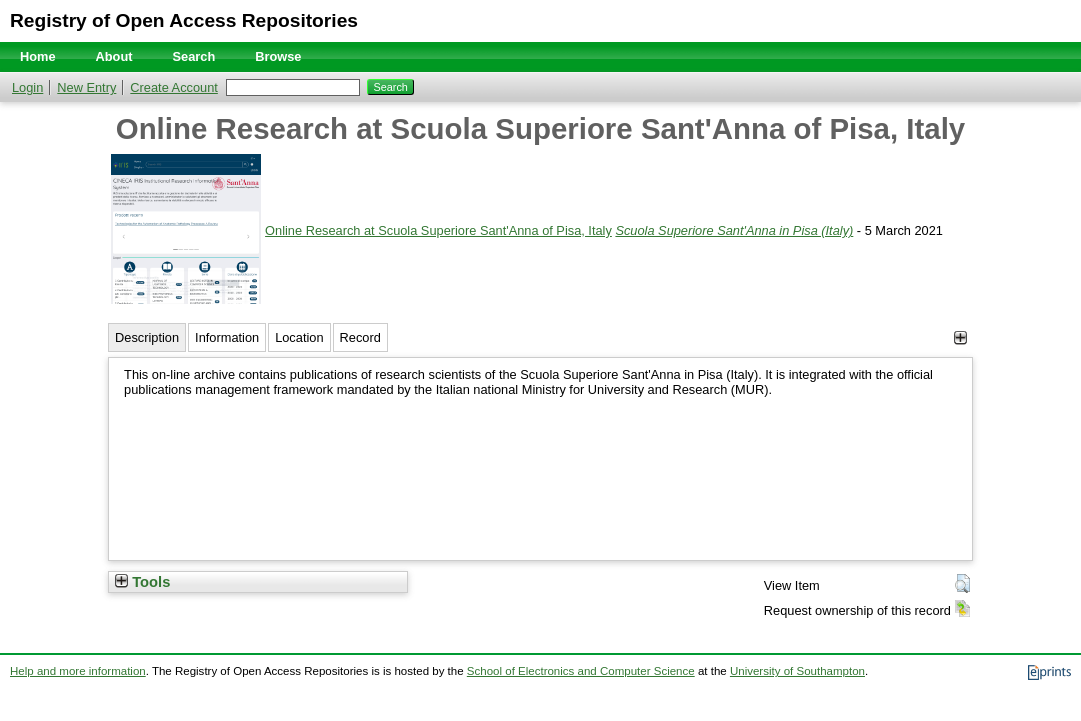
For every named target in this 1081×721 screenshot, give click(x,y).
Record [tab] (360, 337)
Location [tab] (299, 337)
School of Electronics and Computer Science (581, 671)
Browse (278, 56)
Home (38, 56)
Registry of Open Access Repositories (184, 20)
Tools (142, 582)
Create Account (174, 87)
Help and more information (78, 671)
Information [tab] (227, 337)
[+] (960, 337)
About (114, 56)
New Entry (86, 87)
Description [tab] (147, 337)
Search (194, 56)
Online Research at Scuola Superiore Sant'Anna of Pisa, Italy (438, 230)
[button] (962, 584)
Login (27, 87)
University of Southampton (797, 671)
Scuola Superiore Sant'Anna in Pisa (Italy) (734, 230)
